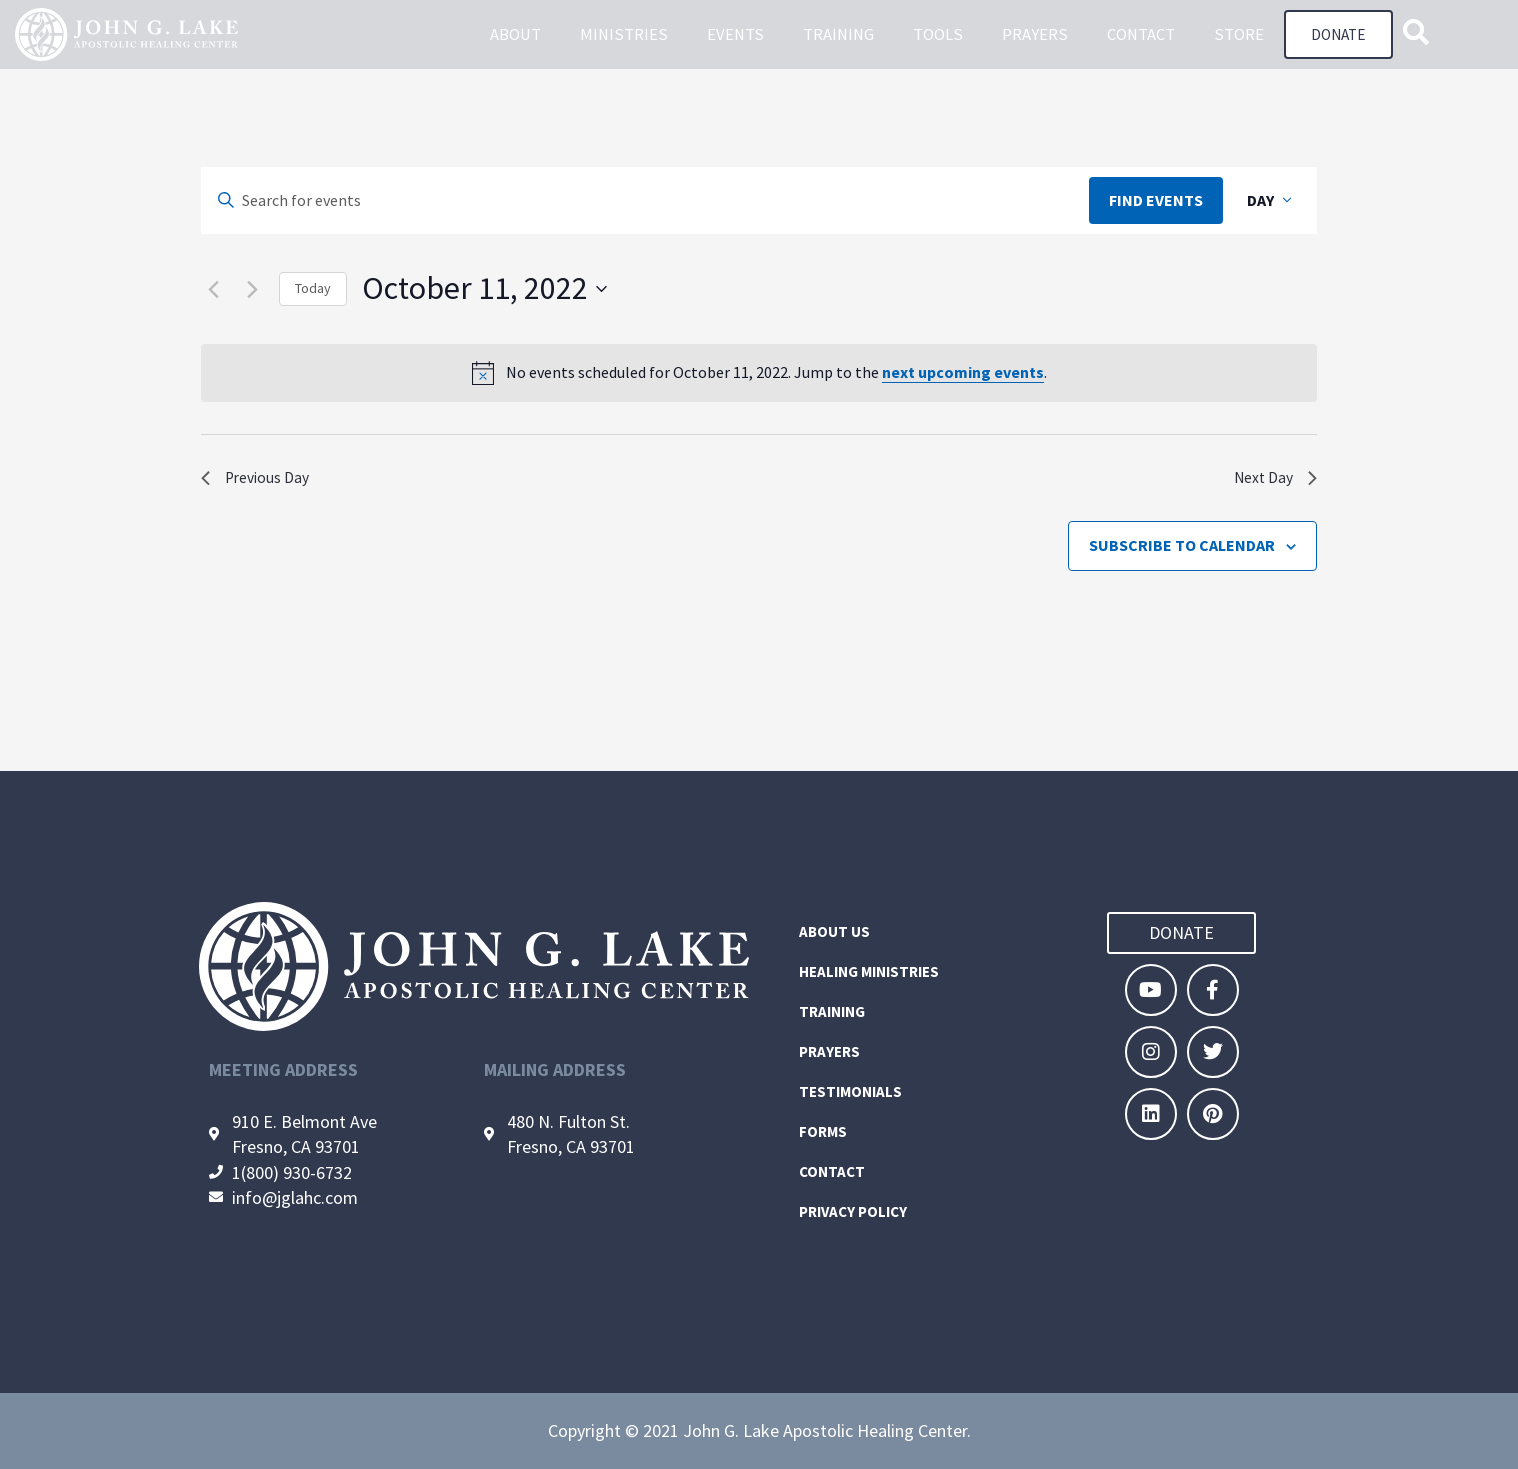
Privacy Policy (853, 1211)
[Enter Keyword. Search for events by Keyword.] (645, 201)
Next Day (1271, 481)
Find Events (1156, 200)
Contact (1137, 35)
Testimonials (850, 1091)
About (511, 35)
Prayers (1031, 35)
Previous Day (261, 481)
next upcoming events (963, 372)
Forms (823, 1131)
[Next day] (252, 289)
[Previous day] (213, 289)
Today (313, 288)
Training (834, 35)
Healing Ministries (869, 971)
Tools (934, 35)
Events (731, 35)
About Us (834, 931)
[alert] (759, 373)
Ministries (620, 35)
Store (1235, 35)
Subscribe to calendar (1182, 552)
